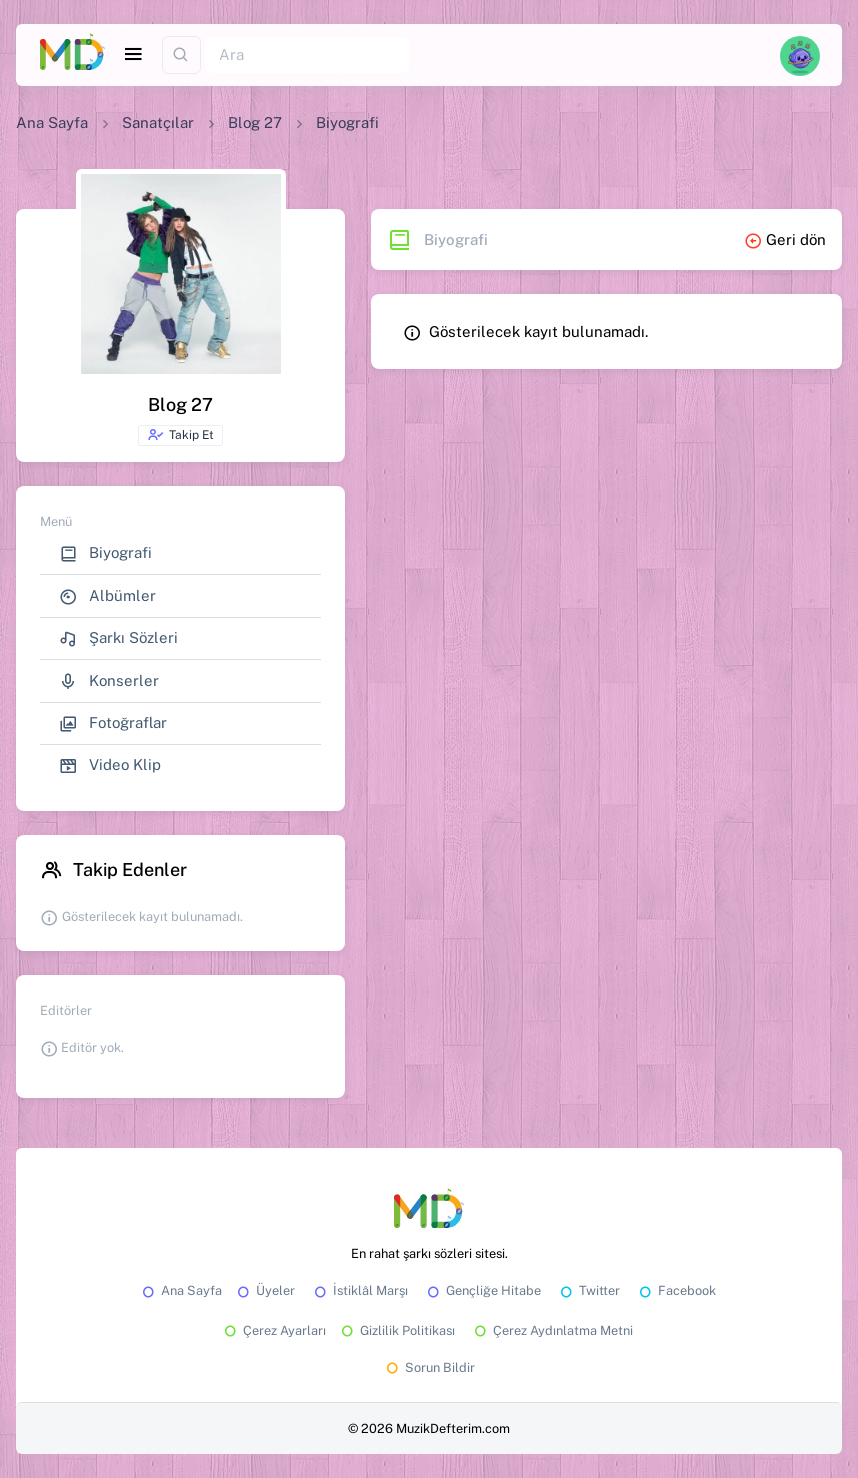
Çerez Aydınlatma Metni (552, 1330)
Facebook (676, 1290)
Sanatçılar (158, 122)
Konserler (109, 681)
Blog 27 (255, 122)
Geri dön (785, 239)
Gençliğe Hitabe (482, 1290)
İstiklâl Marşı (359, 1290)
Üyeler (264, 1290)
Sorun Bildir (429, 1367)
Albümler (107, 596)
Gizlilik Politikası (396, 1330)
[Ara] (307, 55)
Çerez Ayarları (273, 1330)
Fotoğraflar (113, 723)
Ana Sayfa (52, 122)
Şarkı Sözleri (118, 638)
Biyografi (105, 553)
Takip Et (180, 435)
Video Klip (110, 765)
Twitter (588, 1290)
